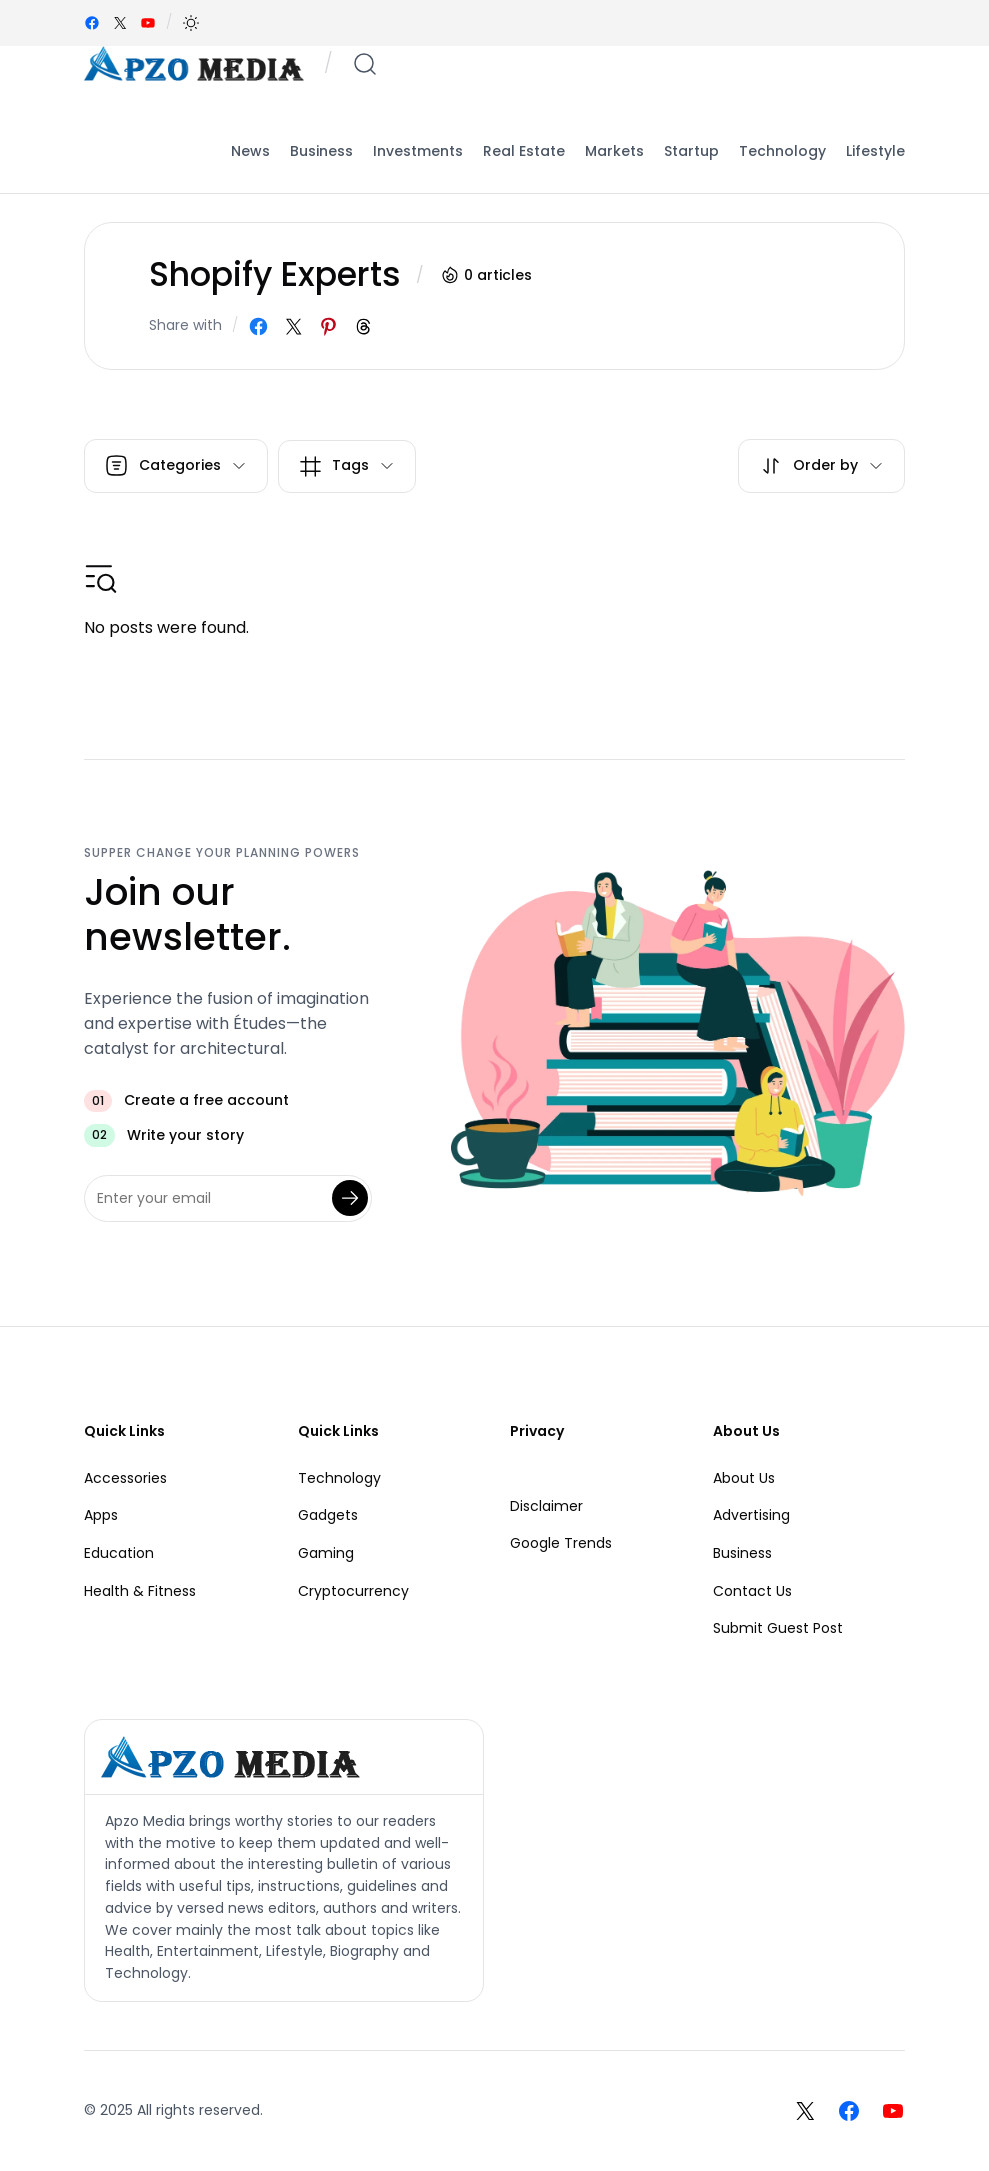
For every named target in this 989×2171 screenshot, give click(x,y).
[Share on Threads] (363, 326)
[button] (191, 23)
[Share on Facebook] (258, 326)
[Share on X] (293, 326)
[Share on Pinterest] (328, 326)
